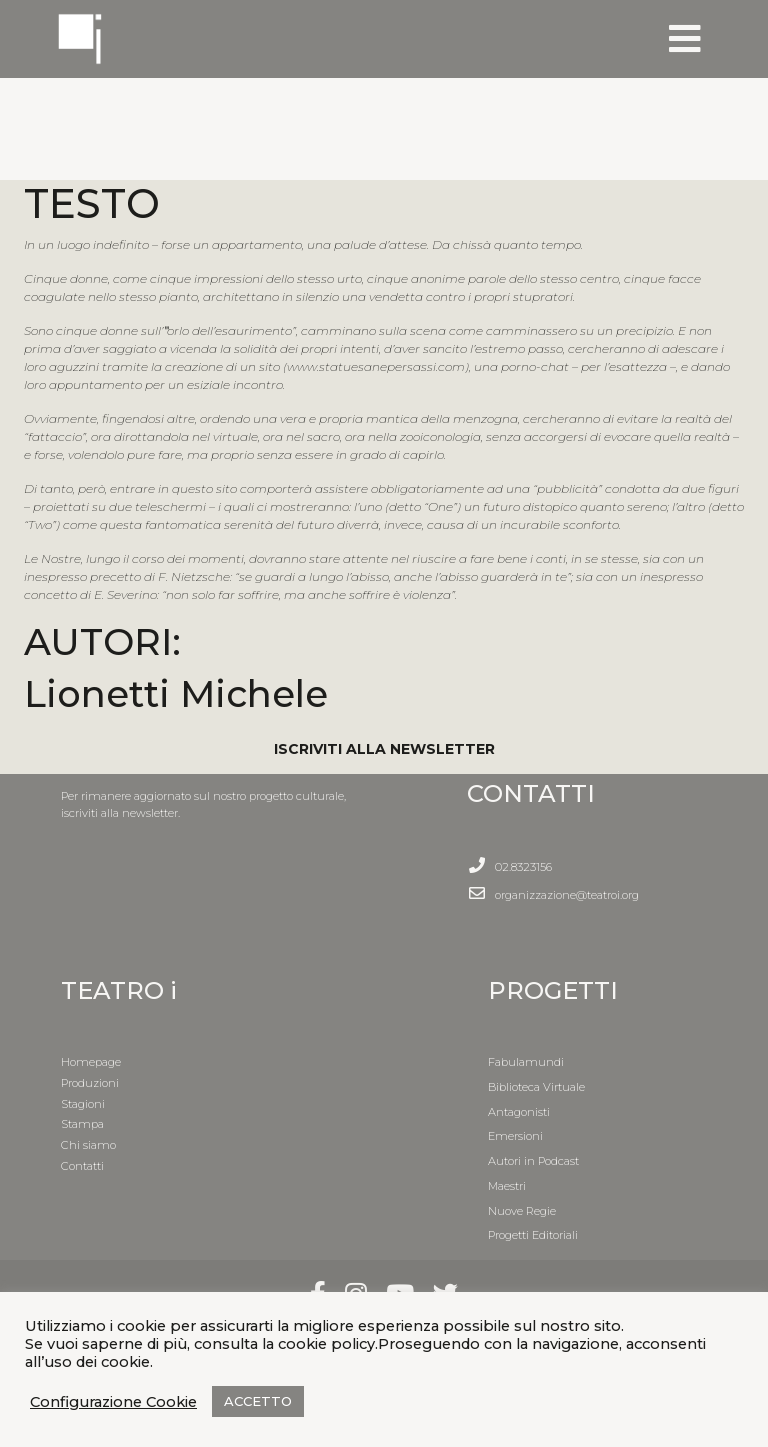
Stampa (82, 1124)
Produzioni (90, 1083)
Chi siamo (88, 1145)
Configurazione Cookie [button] (113, 1402)
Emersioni (515, 1136)
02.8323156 (523, 867)
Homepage (91, 1062)
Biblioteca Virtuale (536, 1087)
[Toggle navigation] (685, 39)
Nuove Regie (522, 1211)
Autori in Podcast (533, 1161)
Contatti (82, 1166)
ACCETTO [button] (258, 1401)
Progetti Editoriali (533, 1235)
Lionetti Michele (176, 693)
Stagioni (83, 1104)
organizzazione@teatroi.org (567, 895)
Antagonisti (519, 1112)
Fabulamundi (526, 1062)
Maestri (507, 1186)
